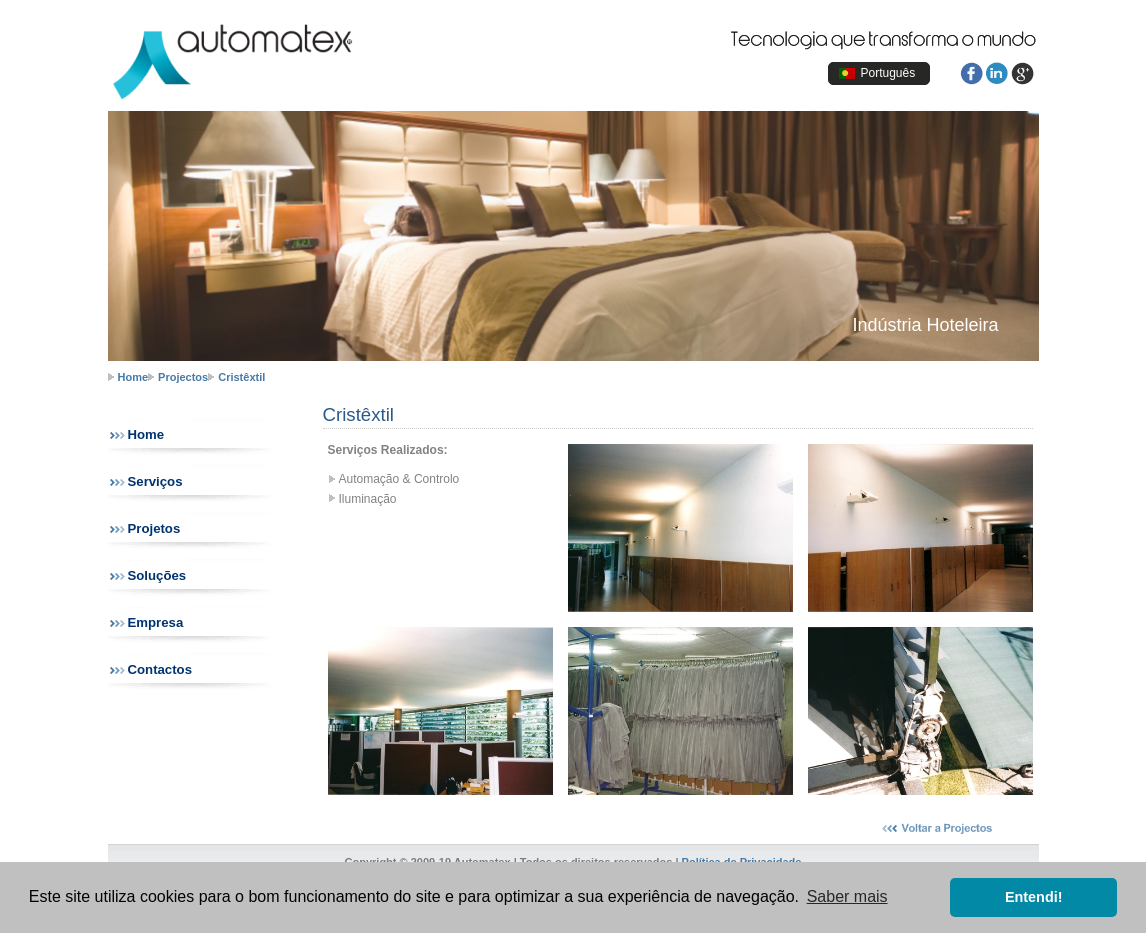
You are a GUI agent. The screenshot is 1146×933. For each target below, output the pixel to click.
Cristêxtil (241, 377)
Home (133, 377)
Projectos (183, 377)
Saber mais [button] (847, 896)
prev (75, 225)
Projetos (154, 528)
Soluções (157, 575)
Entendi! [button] (1034, 897)
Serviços (155, 481)
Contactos (160, 669)
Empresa (156, 622)
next (1072, 225)
